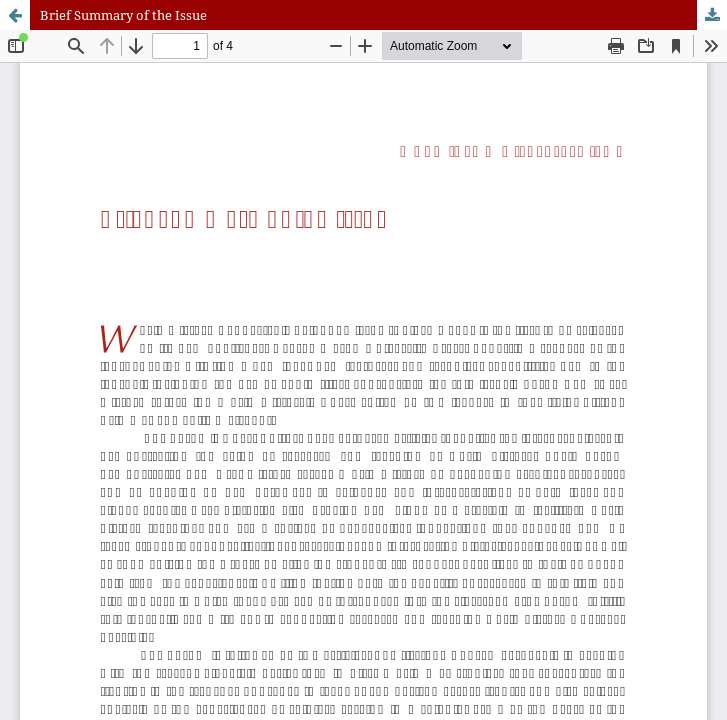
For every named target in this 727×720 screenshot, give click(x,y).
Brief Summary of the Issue (123, 15)
